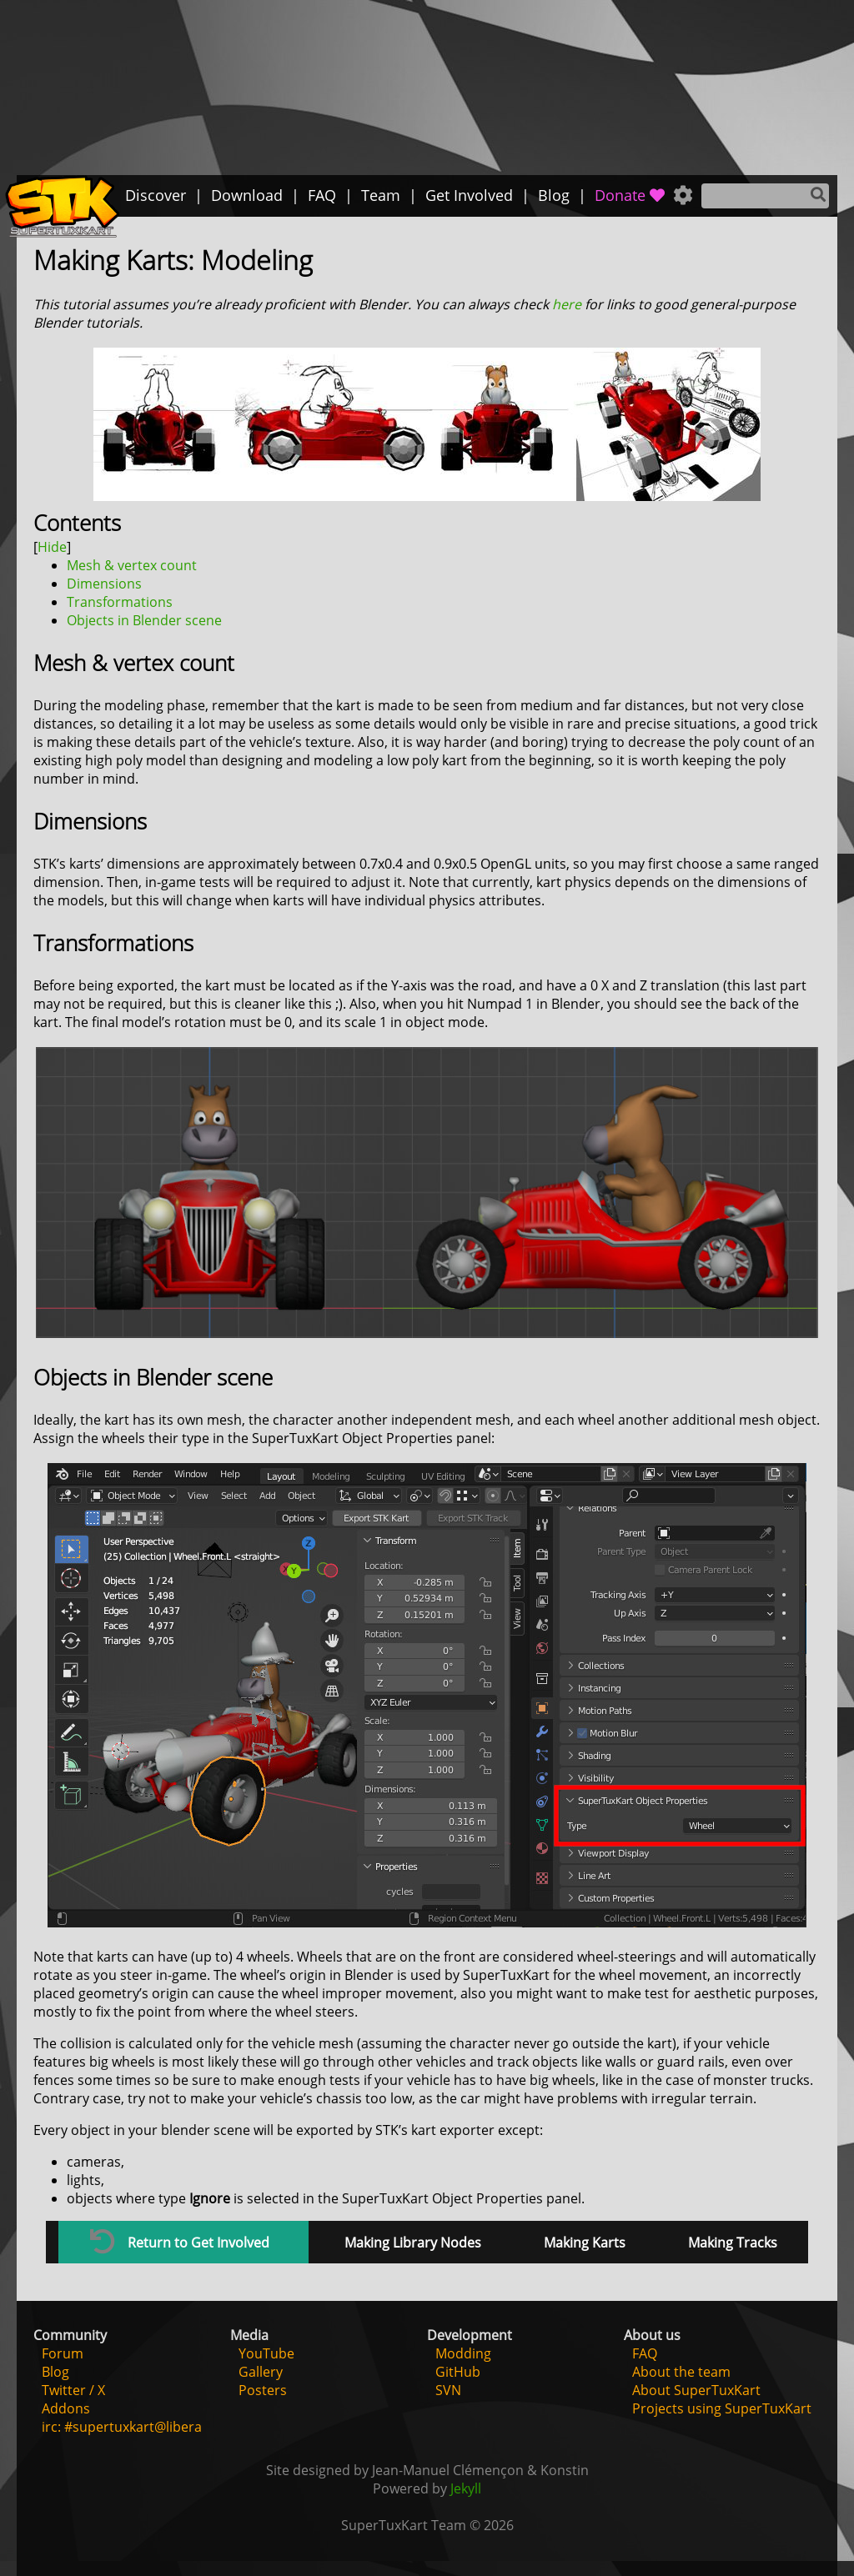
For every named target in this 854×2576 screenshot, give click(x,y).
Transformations (120, 602)
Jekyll (465, 2488)
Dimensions (104, 583)
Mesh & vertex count (132, 565)
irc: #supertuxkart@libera (122, 2427)
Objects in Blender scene (144, 620)
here (566, 304)
